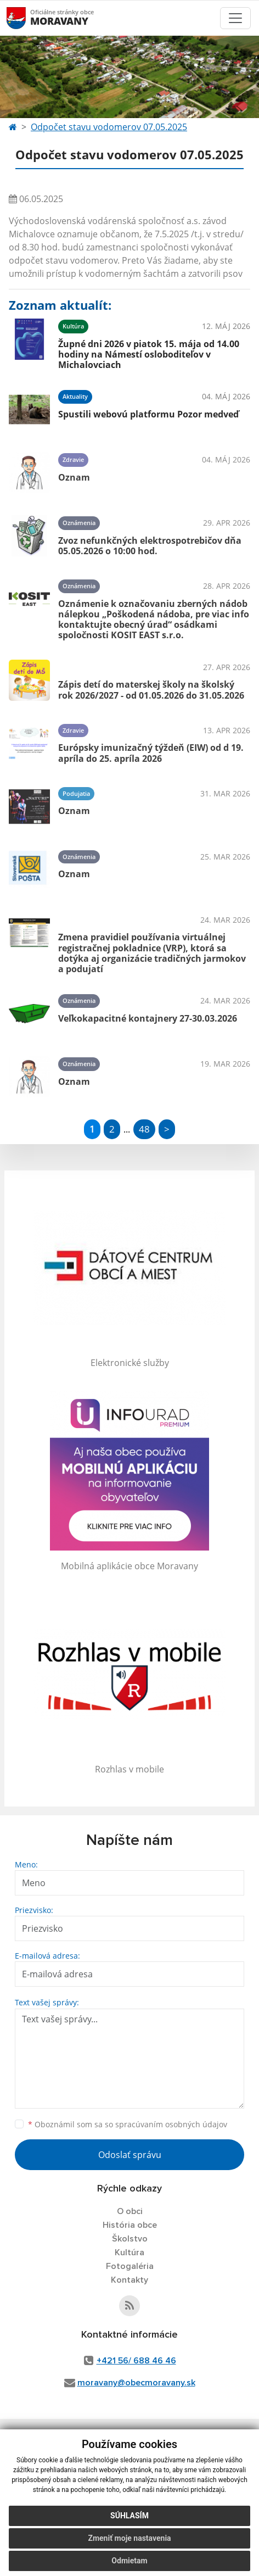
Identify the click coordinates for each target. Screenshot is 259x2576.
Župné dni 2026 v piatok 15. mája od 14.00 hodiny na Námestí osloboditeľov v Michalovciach (148, 354)
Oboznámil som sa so (127, 2124)
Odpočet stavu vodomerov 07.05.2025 (109, 127)
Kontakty (129, 2280)
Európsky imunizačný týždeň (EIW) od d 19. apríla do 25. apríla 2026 (151, 752)
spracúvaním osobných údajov (171, 2124)
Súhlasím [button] (129, 2515)
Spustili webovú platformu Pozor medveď (148, 414)
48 (144, 1129)
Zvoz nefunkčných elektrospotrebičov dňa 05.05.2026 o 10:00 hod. (149, 545)
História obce (130, 2225)
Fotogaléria (130, 2266)
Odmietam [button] (129, 2560)
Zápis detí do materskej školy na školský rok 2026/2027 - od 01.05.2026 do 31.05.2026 (151, 689)
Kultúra (129, 2252)
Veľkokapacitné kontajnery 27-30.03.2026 (147, 1018)
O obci (130, 2211)
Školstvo (130, 2238)
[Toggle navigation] (235, 18)
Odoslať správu (129, 2155)
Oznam (74, 477)
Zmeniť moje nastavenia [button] (129, 2538)
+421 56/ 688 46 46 (136, 2360)
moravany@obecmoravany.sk (136, 2382)
